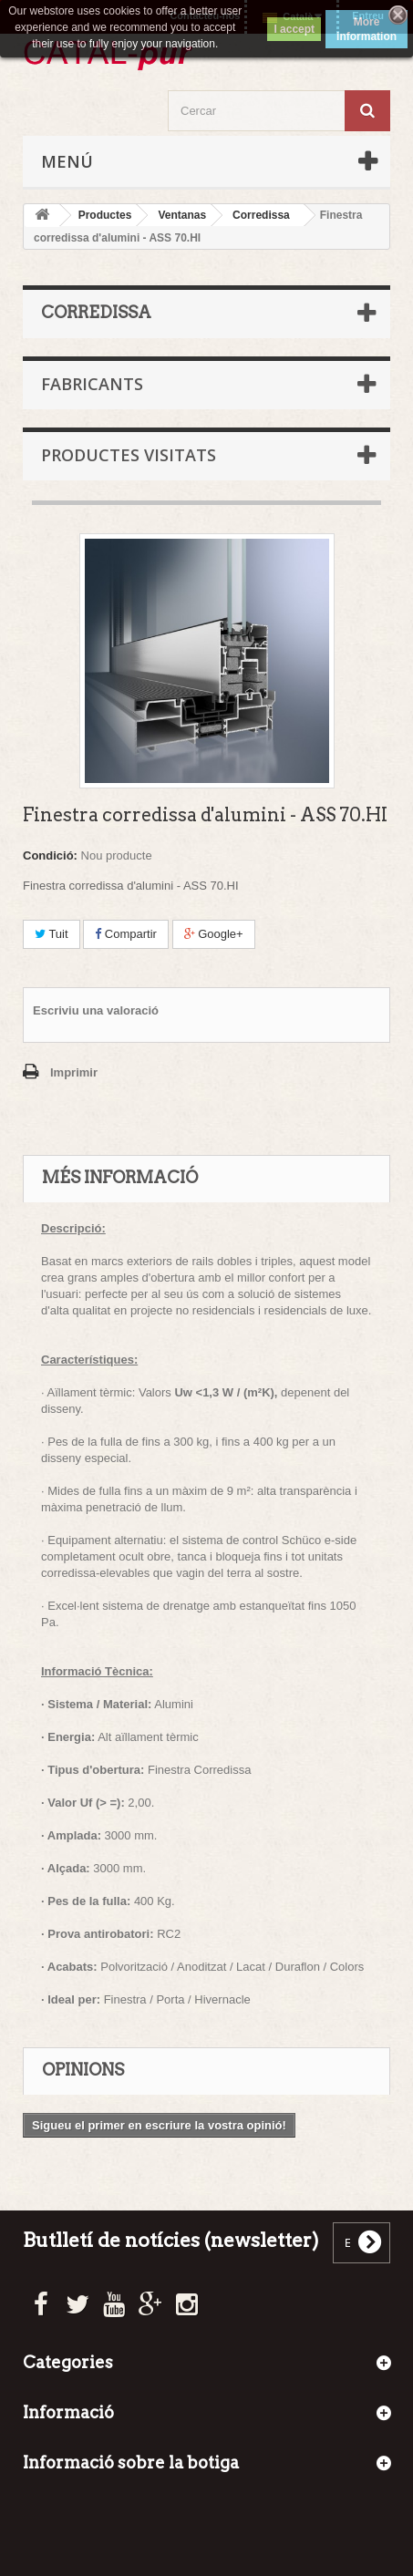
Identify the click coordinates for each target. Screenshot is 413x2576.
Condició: (50, 855)
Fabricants (92, 384)
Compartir (126, 934)
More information (366, 29)
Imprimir (74, 1072)
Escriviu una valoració (96, 1010)
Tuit (51, 934)
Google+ (213, 934)
